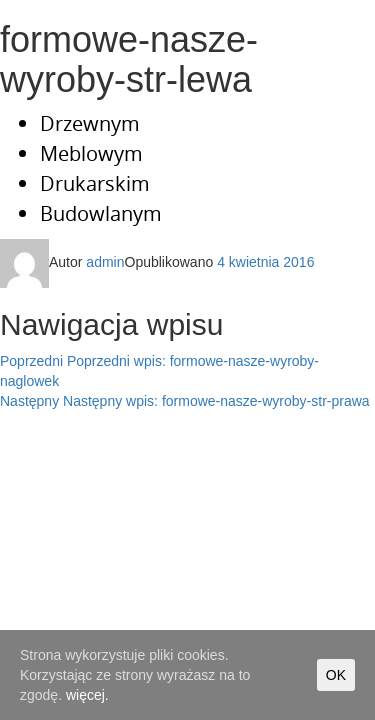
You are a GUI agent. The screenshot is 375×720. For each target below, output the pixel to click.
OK (336, 675)
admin (105, 262)
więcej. (87, 695)
